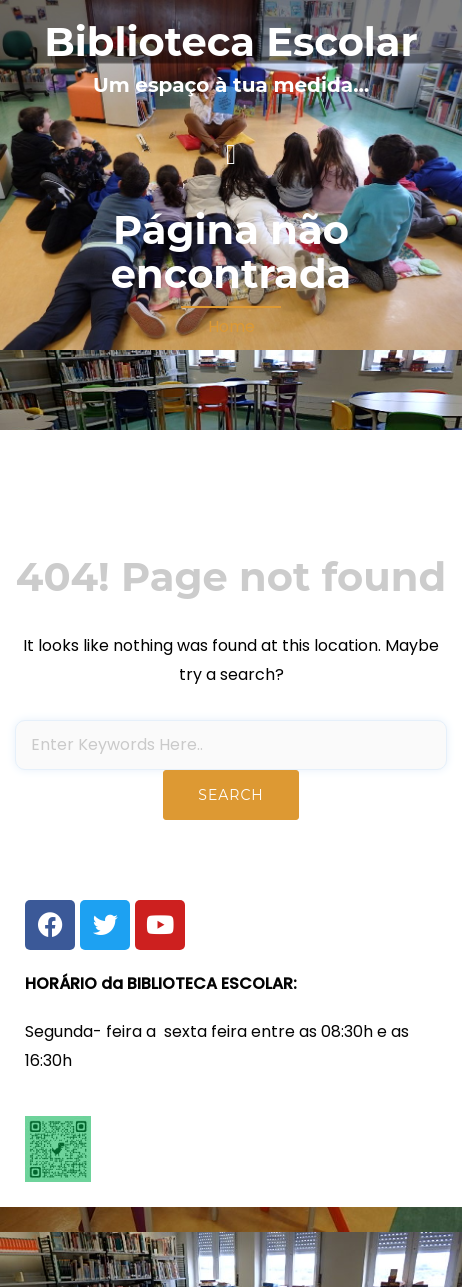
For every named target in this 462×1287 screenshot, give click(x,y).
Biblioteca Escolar (231, 41)
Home (231, 326)
